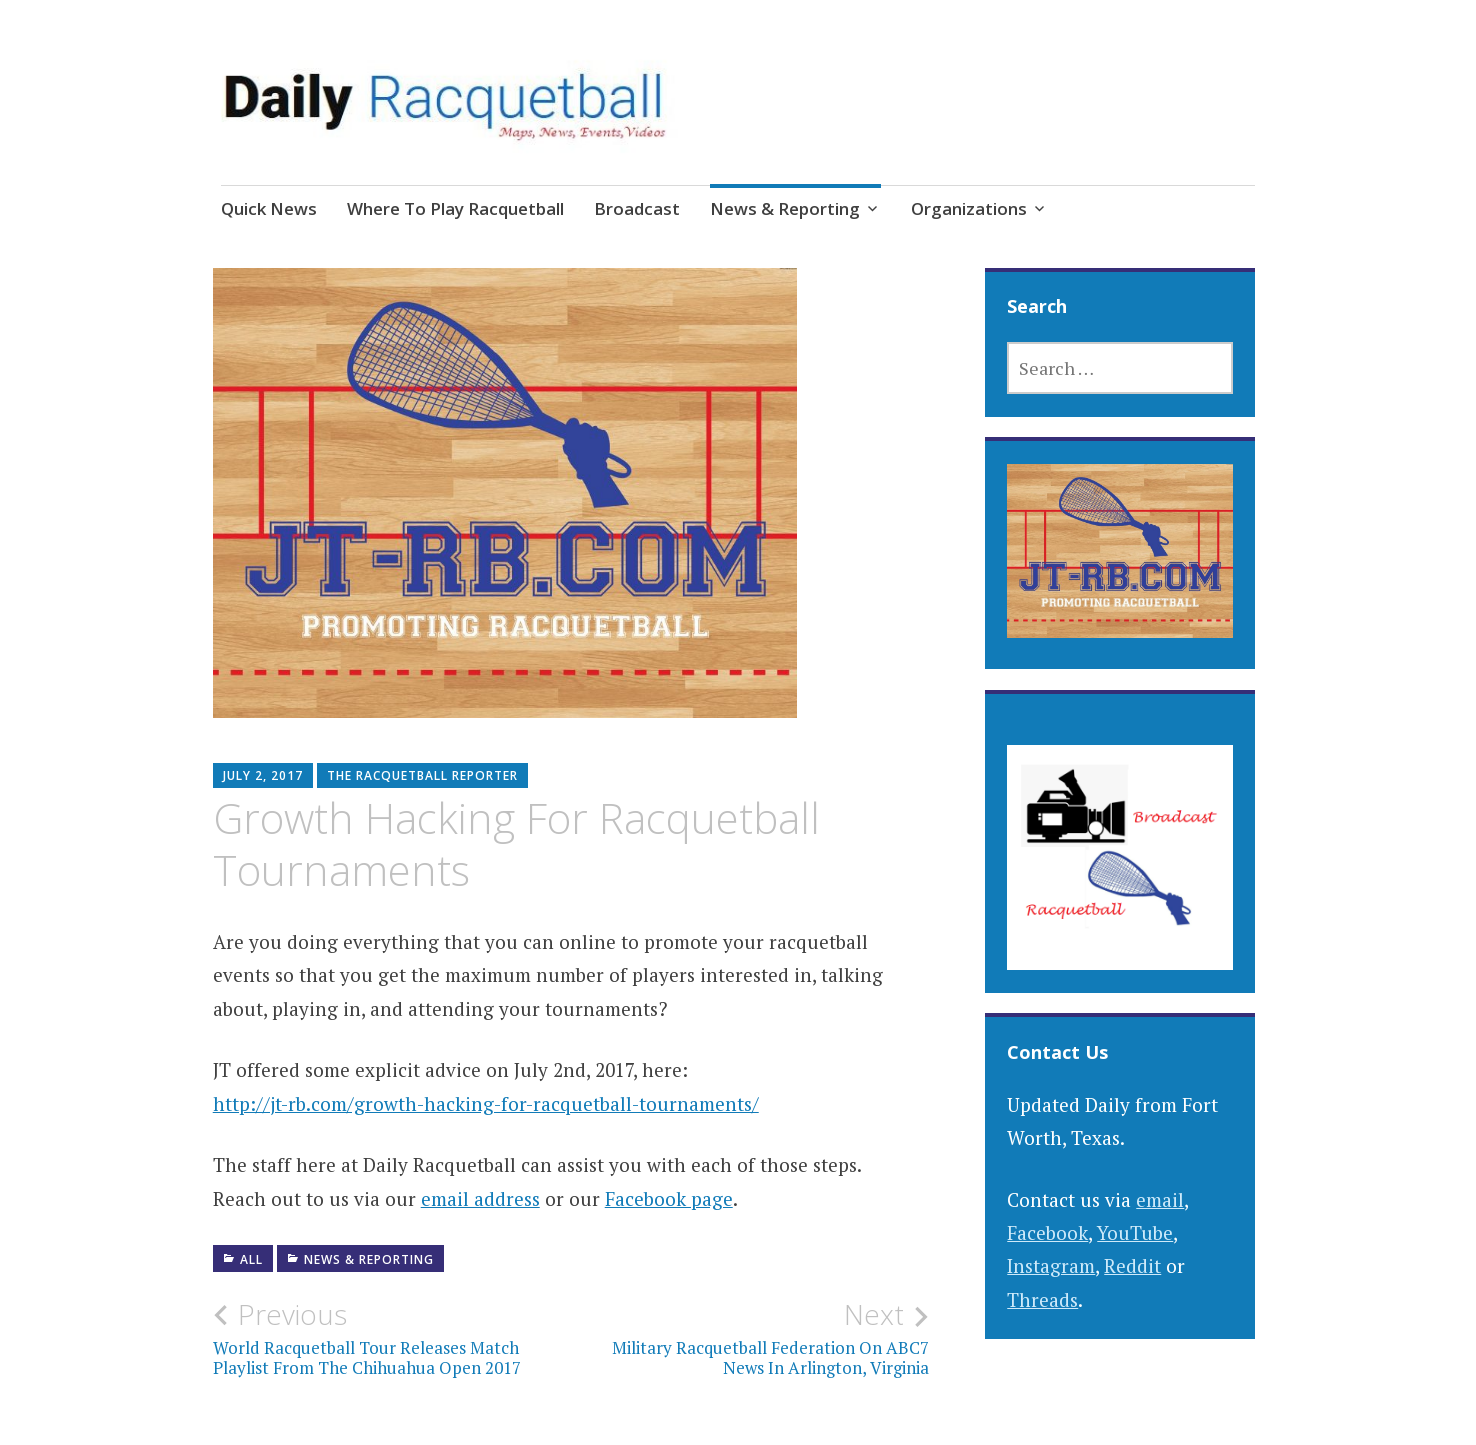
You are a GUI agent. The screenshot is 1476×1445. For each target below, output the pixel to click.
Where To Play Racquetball (455, 208)
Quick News (269, 208)
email (1160, 1199)
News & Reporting (785, 208)
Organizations (969, 208)
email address (480, 1198)
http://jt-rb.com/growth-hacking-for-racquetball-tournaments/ (486, 1103)
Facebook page (669, 1198)
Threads (1042, 1299)
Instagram (1051, 1265)
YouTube (1135, 1232)
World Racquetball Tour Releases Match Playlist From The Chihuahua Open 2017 (392, 1338)
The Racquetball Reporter (422, 775)
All (251, 1259)
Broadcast (637, 208)
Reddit (1132, 1265)
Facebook (1047, 1232)
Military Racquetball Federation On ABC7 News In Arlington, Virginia (750, 1338)
